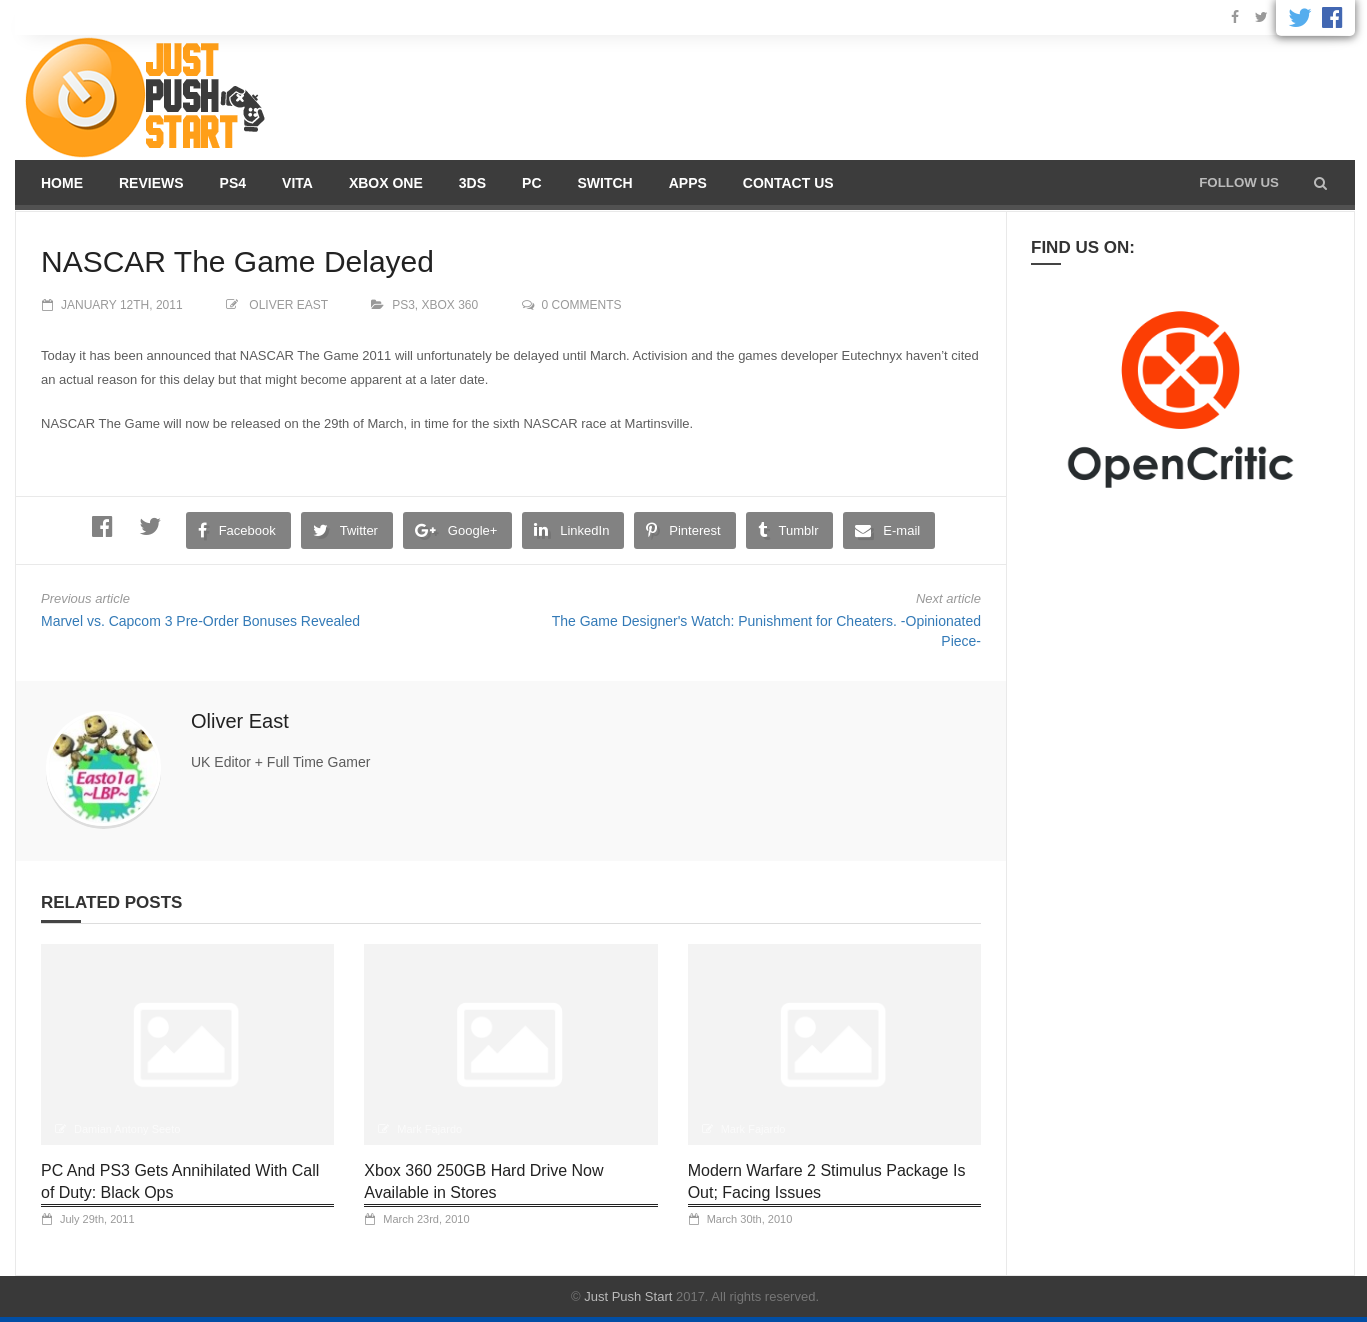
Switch (605, 183)
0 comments (582, 305)
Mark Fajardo (429, 1129)
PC (531, 183)
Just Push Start (628, 1296)
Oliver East (288, 305)
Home (62, 183)
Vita (297, 183)
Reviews (151, 183)
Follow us (1239, 182)
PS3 (403, 305)
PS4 (233, 183)
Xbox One (386, 183)
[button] (1320, 183)
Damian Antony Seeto (127, 1129)
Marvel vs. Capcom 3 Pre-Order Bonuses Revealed (200, 621)
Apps (688, 183)
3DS (472, 183)
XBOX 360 (450, 305)
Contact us (788, 183)
